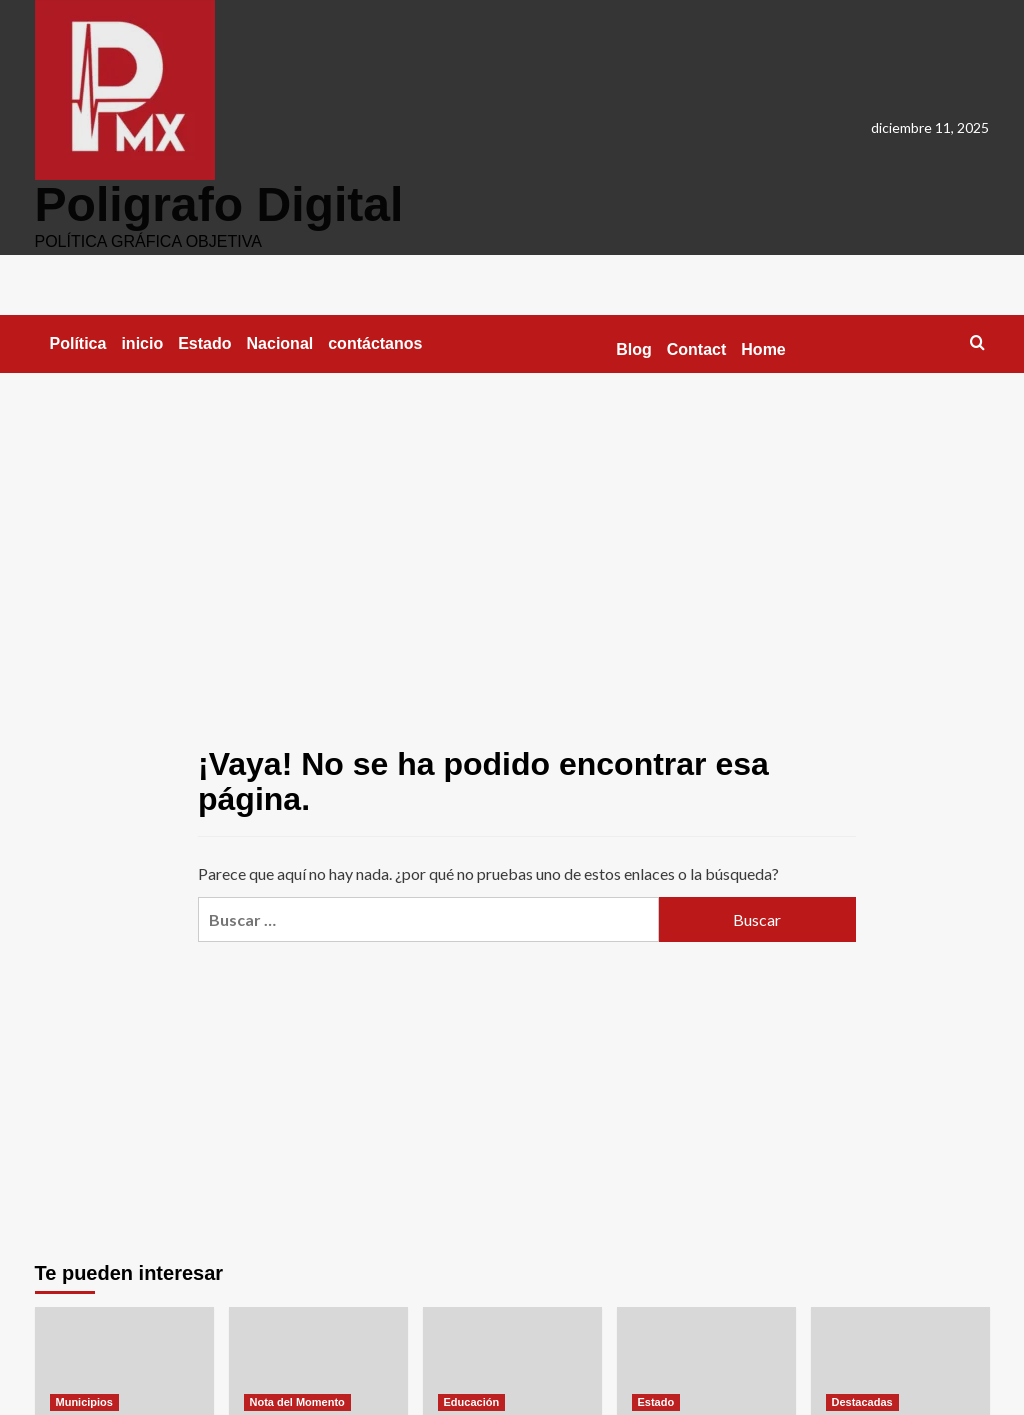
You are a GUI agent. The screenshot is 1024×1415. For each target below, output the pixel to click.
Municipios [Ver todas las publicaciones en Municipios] (84, 1401)
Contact (697, 348)
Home (763, 348)
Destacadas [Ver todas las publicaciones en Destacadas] (862, 1401)
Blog (634, 348)
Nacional (280, 342)
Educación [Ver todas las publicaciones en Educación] (472, 1401)
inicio (142, 342)
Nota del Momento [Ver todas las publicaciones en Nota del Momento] (297, 1401)
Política (78, 342)
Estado (204, 342)
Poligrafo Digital (219, 203)
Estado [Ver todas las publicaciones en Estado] (656, 1401)
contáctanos (375, 342)
